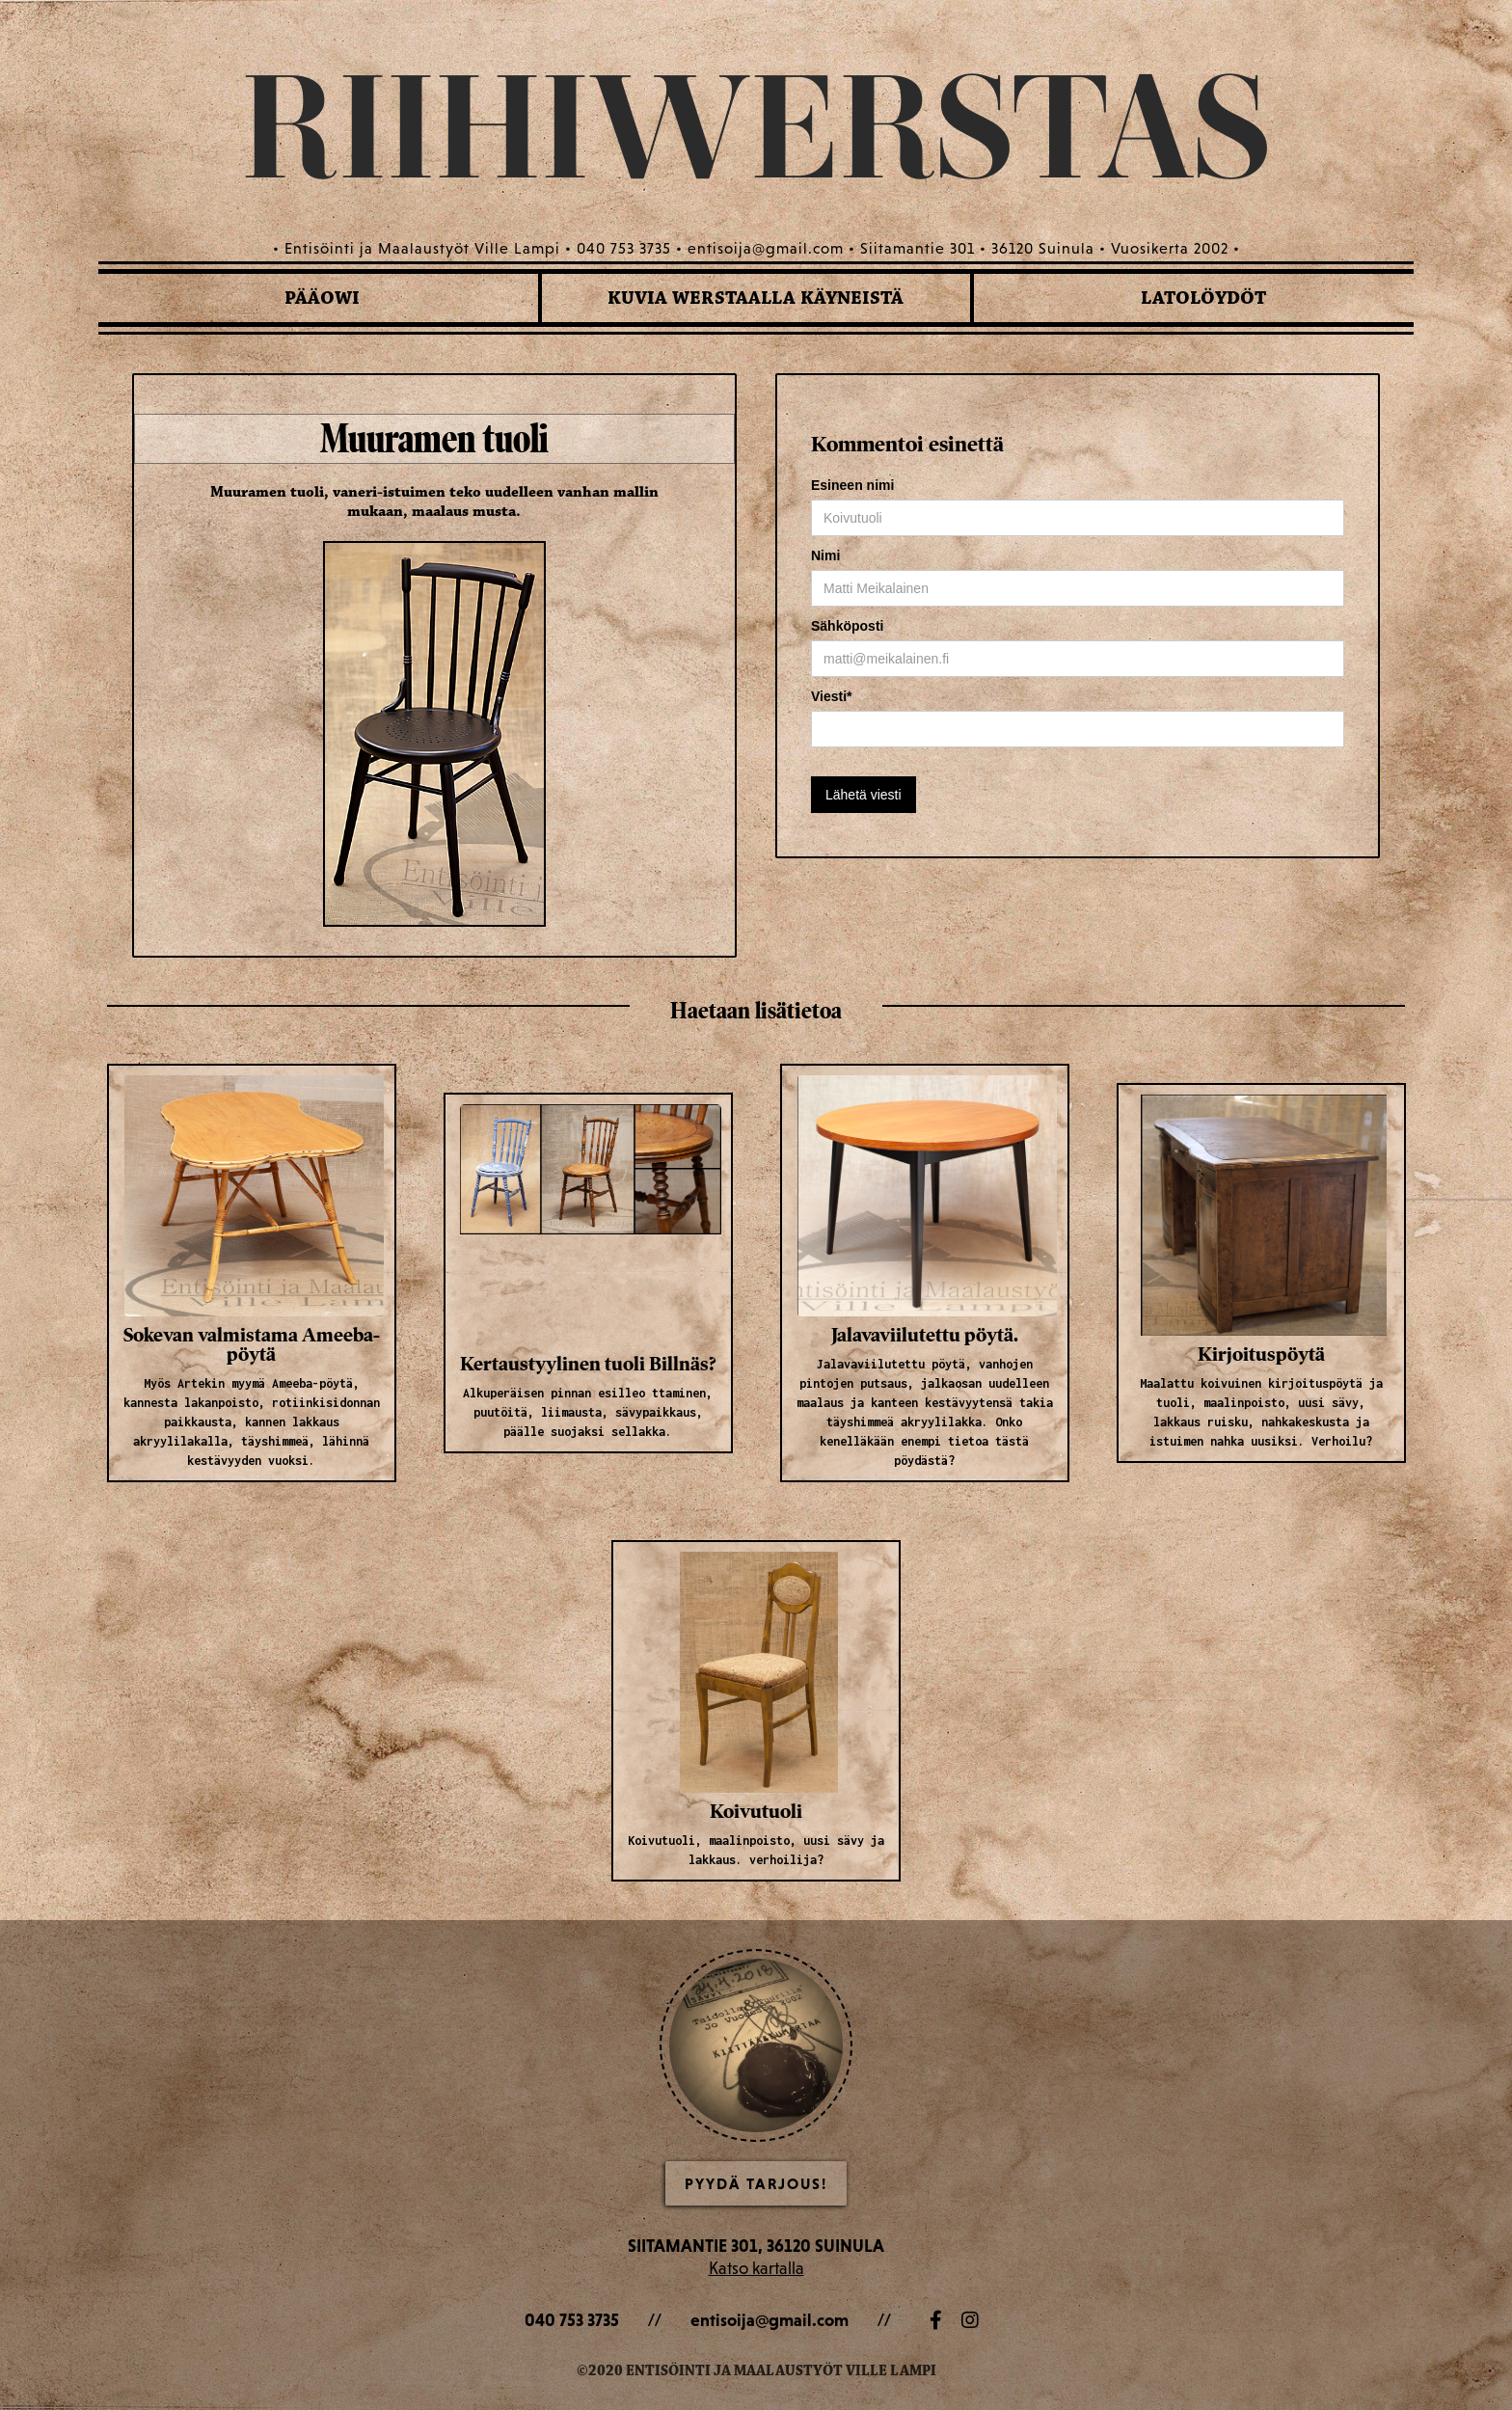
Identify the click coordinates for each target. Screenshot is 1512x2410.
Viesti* (831, 696)
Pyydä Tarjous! (756, 2183)
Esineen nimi (852, 485)
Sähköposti (847, 626)
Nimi (825, 555)
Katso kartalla (756, 2268)
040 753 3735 (572, 2320)
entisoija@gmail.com (769, 2320)
